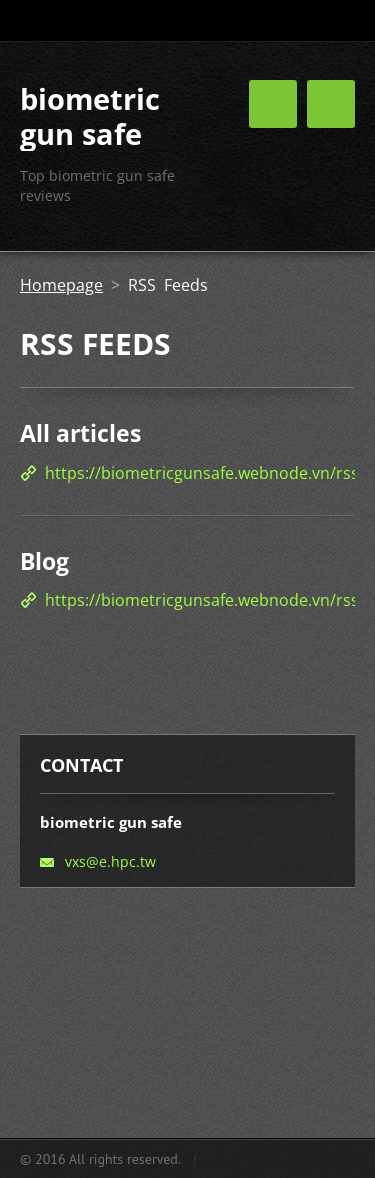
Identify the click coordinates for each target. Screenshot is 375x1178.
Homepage (61, 285)
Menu (331, 104)
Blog (44, 561)
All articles (80, 433)
